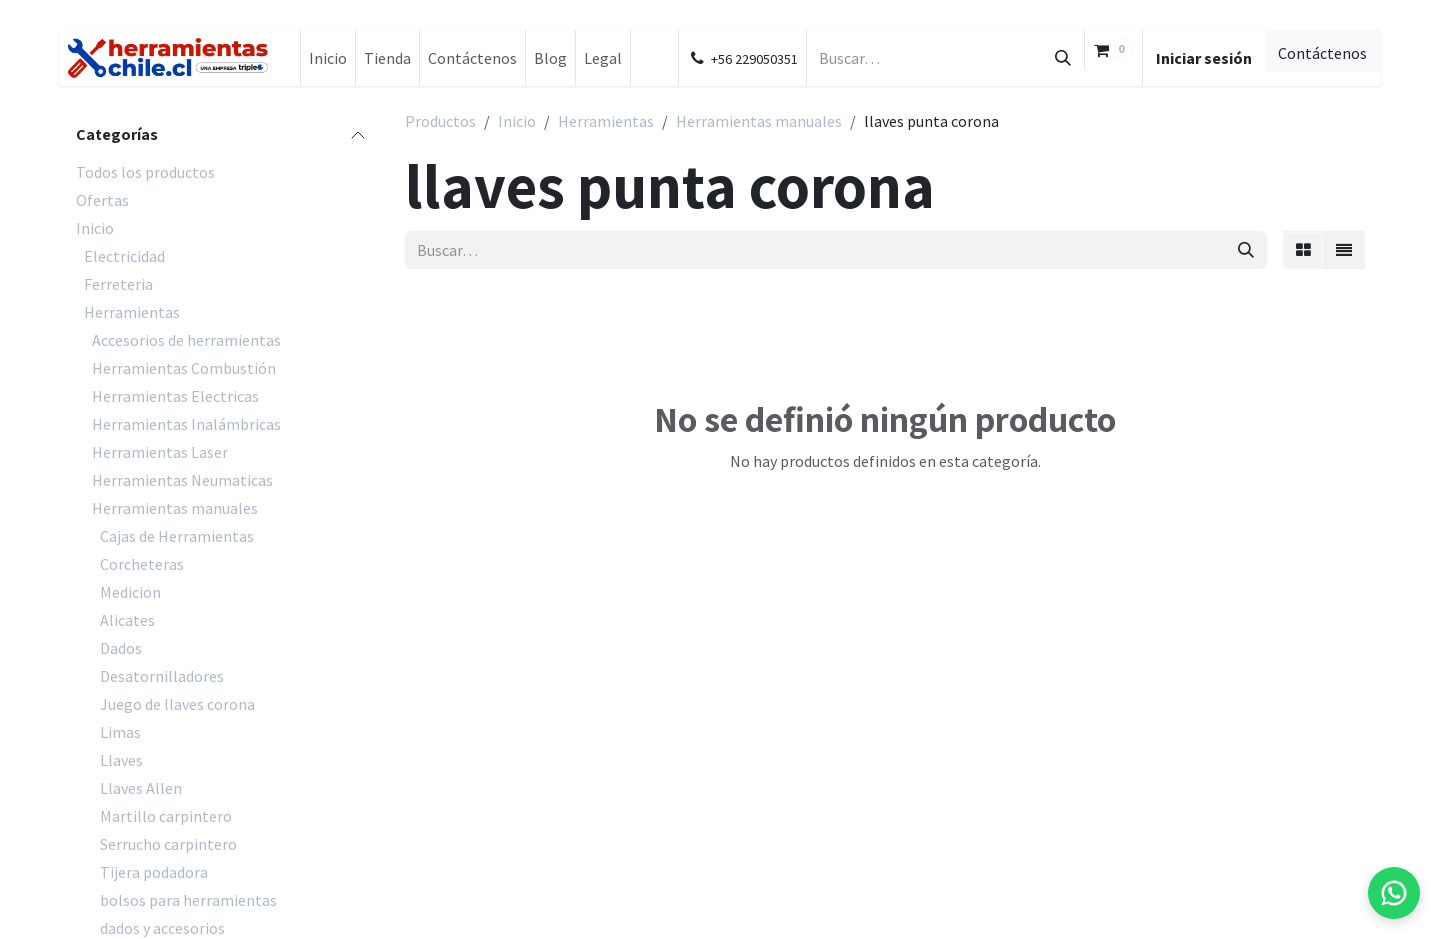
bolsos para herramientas (188, 900)
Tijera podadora (154, 872)
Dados (121, 648)
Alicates (127, 620)
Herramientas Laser (160, 452)
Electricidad (124, 256)
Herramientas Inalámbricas (186, 424)
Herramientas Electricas (175, 396)
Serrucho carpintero (168, 844)
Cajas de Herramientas (177, 536)
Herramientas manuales (175, 508)
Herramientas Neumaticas (182, 480)
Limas (120, 732)
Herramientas (132, 312)
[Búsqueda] (1063, 58)
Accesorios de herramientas (186, 340)
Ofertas (102, 200)
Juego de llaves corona (177, 704)
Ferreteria (118, 284)
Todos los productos (145, 172)
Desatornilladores (162, 676)
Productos (440, 121)
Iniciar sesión (1204, 58)
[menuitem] (328, 58)
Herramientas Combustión (184, 368)
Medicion (130, 592)
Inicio (95, 228)
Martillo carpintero (166, 816)
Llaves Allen (141, 788)
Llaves (121, 760)
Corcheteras (142, 564)
